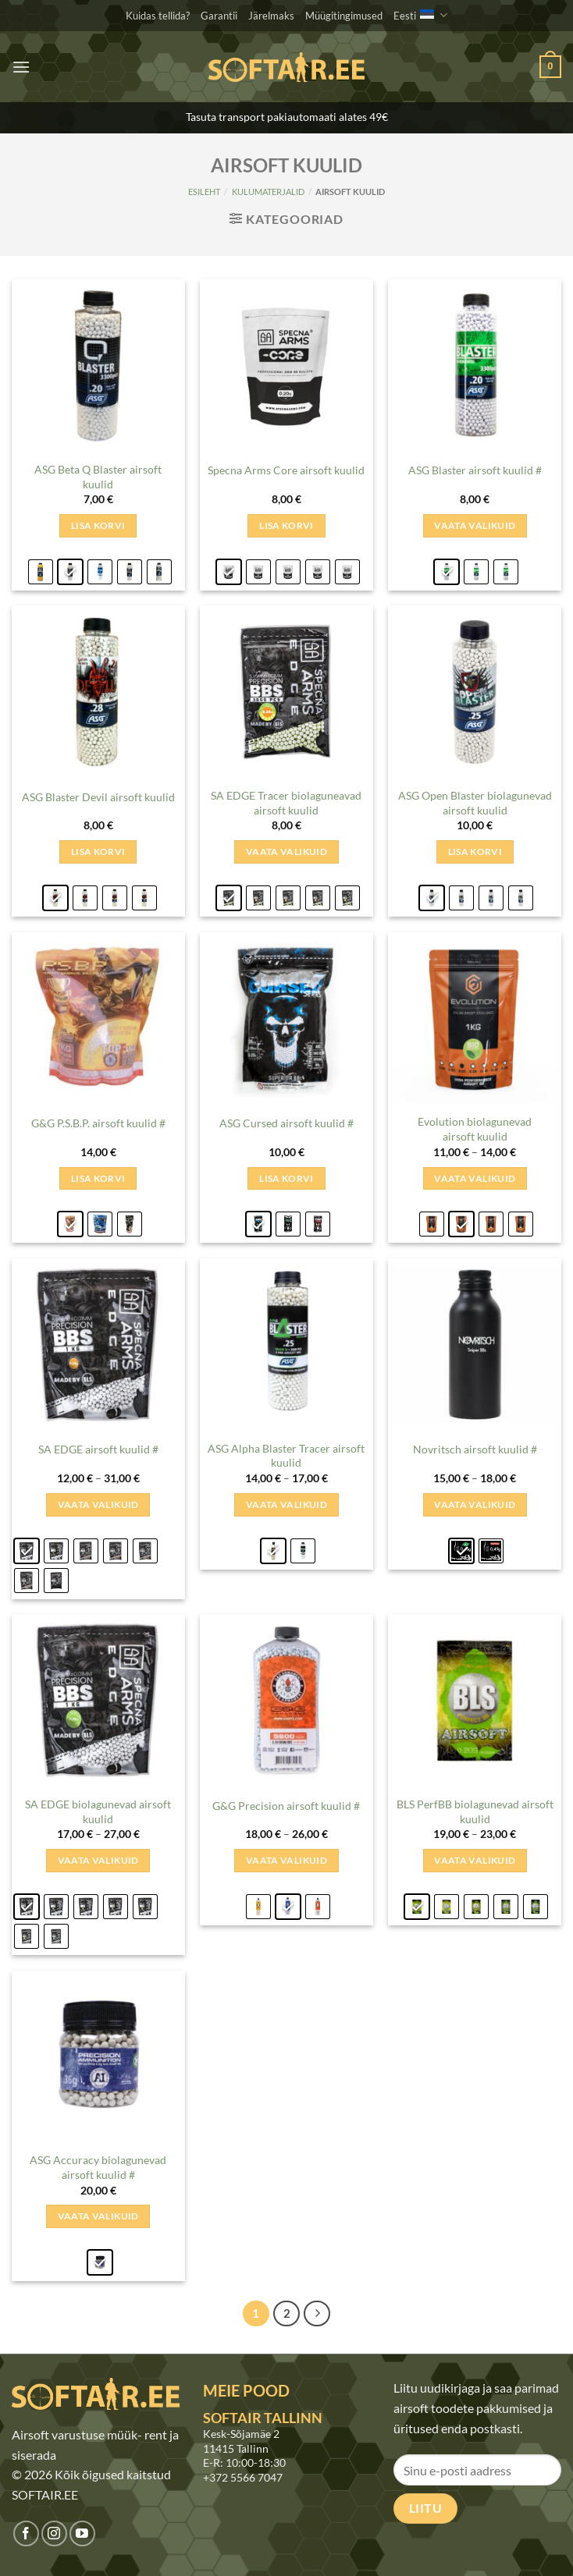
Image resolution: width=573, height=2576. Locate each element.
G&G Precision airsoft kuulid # (286, 1805)
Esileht (204, 191)
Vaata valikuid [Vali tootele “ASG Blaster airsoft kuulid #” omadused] (474, 525)
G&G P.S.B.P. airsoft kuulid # (98, 1123)
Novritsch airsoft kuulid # (475, 1449)
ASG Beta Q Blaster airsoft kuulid (98, 477)
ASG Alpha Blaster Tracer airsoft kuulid (286, 1456)
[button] (21, 67)
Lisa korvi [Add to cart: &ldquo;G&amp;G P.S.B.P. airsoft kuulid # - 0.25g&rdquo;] (98, 1178)
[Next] (317, 2314)
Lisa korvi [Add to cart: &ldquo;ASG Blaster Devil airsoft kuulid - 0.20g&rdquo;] (98, 851)
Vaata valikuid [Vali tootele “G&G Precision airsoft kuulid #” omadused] (286, 1860)
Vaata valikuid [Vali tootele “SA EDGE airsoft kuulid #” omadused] (98, 1504)
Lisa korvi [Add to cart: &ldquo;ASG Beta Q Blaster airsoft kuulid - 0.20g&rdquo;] (98, 525)
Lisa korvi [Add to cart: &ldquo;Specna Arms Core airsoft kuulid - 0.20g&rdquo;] (286, 525)
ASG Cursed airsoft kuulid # (286, 1123)
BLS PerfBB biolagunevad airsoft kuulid (475, 1811)
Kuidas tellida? (158, 15)
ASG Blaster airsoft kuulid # (475, 470)
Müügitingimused (344, 15)
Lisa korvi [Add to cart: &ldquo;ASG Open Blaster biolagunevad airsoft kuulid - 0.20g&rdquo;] (475, 851)
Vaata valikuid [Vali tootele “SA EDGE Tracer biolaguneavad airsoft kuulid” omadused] (286, 851)
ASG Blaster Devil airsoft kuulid (98, 797)
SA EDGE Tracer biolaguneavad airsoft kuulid (286, 803)
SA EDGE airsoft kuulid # (98, 1449)
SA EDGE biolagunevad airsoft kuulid (98, 1811)
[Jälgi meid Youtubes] (82, 2533)
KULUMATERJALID (268, 191)
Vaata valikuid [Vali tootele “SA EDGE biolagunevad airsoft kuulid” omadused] (98, 1860)
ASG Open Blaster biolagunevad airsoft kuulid (475, 803)
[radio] (40, 572)
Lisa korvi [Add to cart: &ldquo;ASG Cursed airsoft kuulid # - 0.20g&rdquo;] (286, 1178)
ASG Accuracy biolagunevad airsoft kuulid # (98, 2167)
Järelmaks (271, 15)
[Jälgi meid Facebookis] (26, 2533)
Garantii (219, 15)
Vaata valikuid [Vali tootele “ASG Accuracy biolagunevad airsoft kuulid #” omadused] (98, 2216)
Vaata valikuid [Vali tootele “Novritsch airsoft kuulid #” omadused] (474, 1504)
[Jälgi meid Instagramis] (54, 2533)
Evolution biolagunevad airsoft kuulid (475, 1129)
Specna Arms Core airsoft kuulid (286, 470)
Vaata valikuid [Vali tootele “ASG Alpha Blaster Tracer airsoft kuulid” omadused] (286, 1504)
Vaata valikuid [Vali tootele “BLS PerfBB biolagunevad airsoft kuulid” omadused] (474, 1860)
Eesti (420, 15)
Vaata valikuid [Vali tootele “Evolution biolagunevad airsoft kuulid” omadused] (474, 1178)
